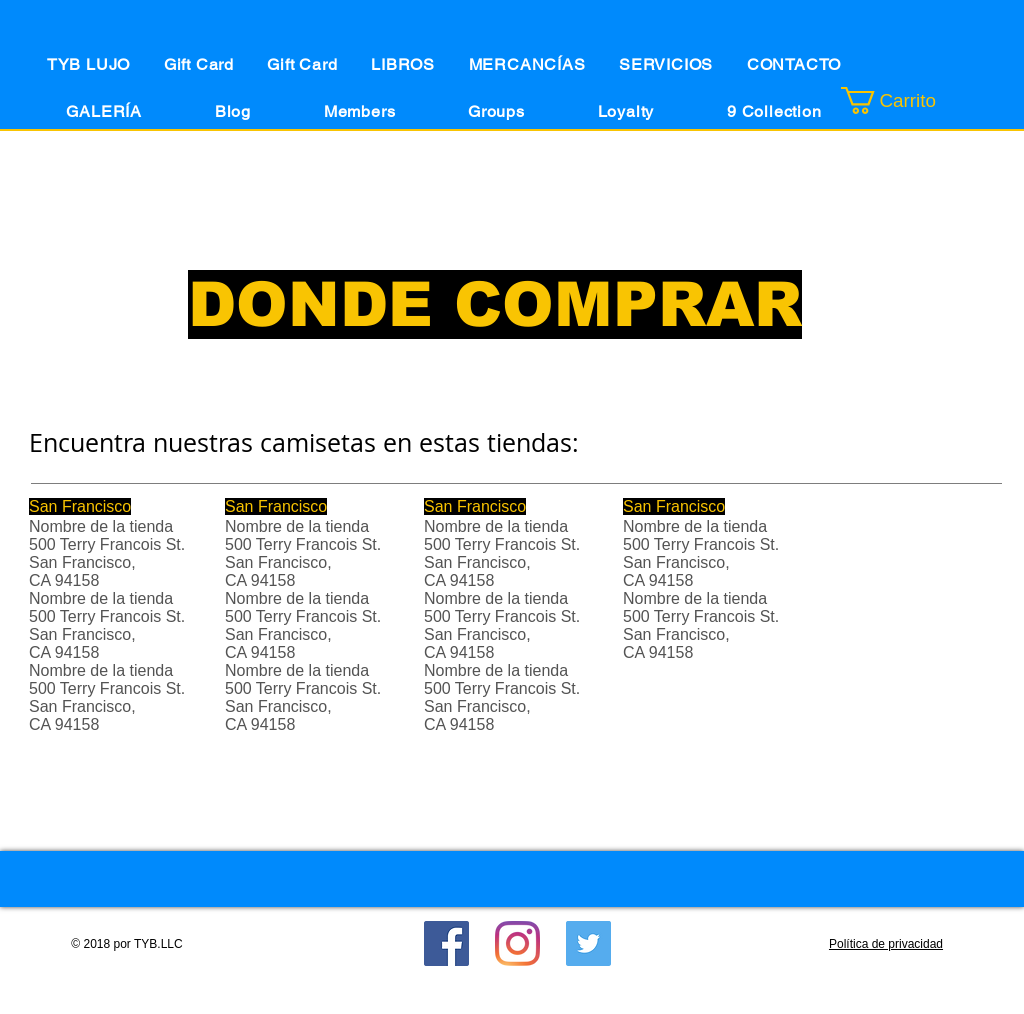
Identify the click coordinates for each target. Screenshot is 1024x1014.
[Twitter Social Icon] (588, 943)
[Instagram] (517, 943)
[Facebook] (446, 943)
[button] (913, 100)
